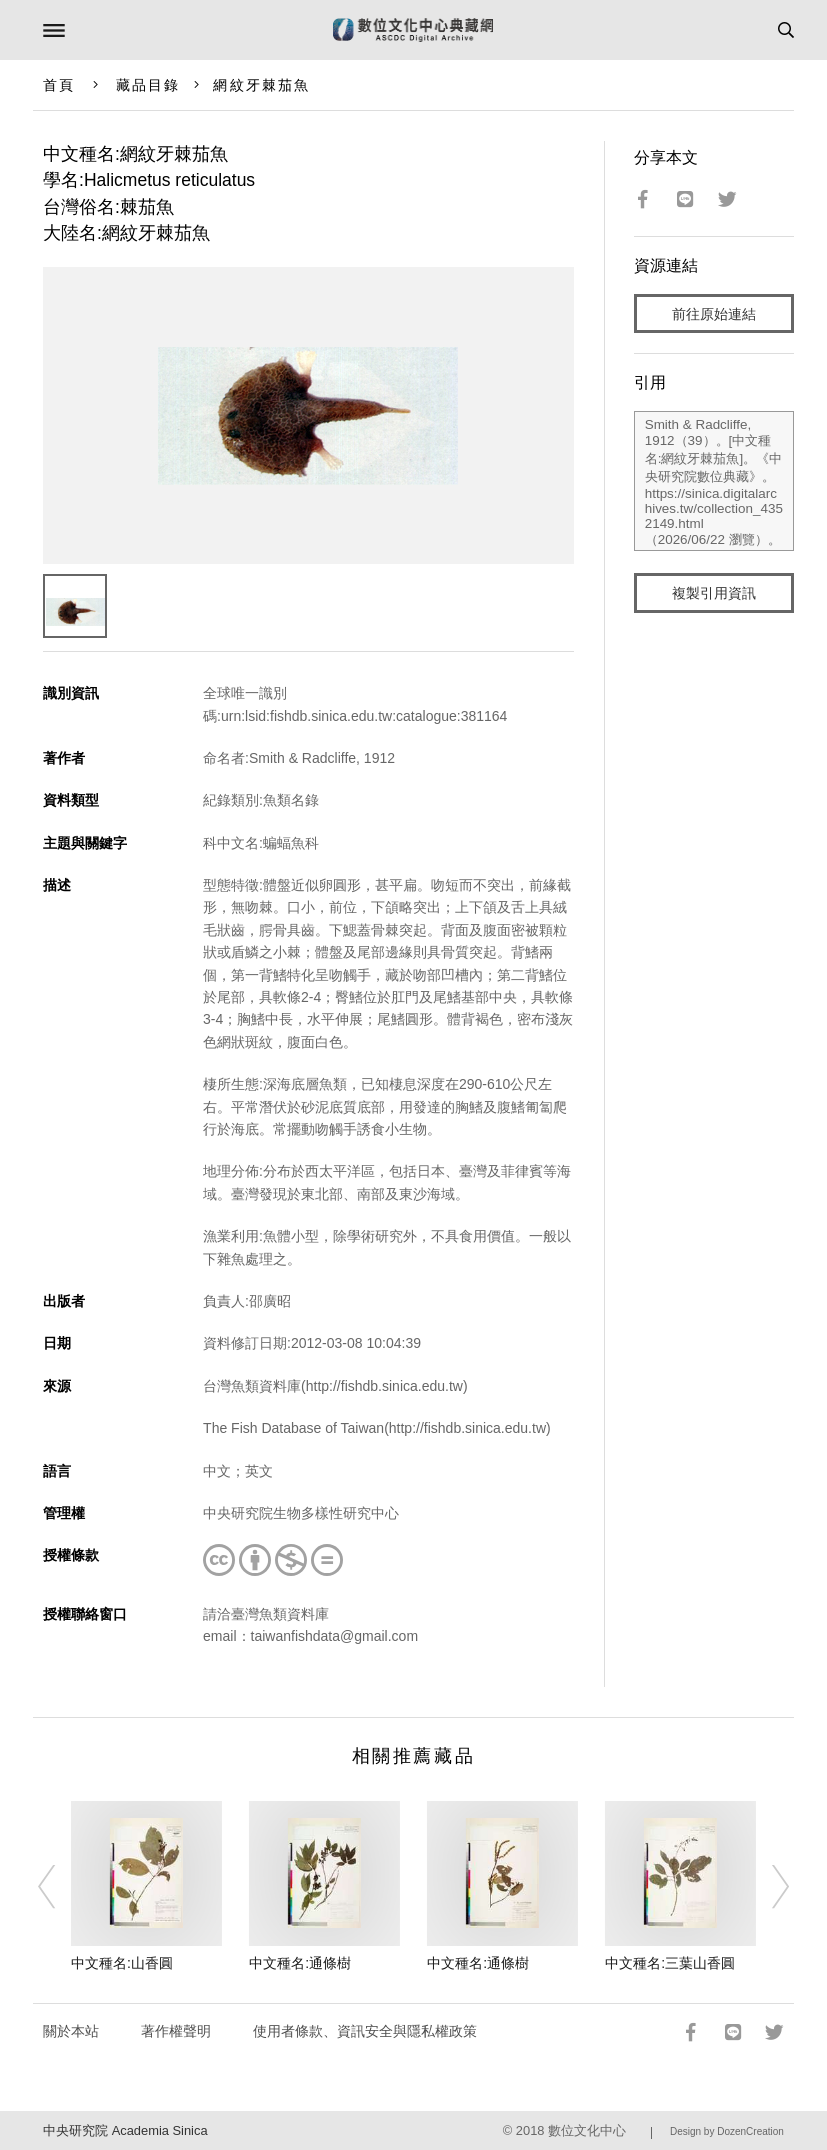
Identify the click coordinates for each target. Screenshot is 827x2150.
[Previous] (59, 1887)
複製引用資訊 (714, 593)
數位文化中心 (587, 2130)
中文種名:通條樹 (300, 1963)
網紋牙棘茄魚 (261, 85)
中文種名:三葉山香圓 (670, 1963)
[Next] (768, 1887)
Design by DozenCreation (727, 2131)
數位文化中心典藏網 (413, 30)
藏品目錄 (148, 85)
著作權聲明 (176, 2031)
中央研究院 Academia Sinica (125, 2130)
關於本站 (71, 2031)
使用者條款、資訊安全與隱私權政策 (365, 2031)
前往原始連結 (714, 314)
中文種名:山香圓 (122, 1963)
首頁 (59, 85)
